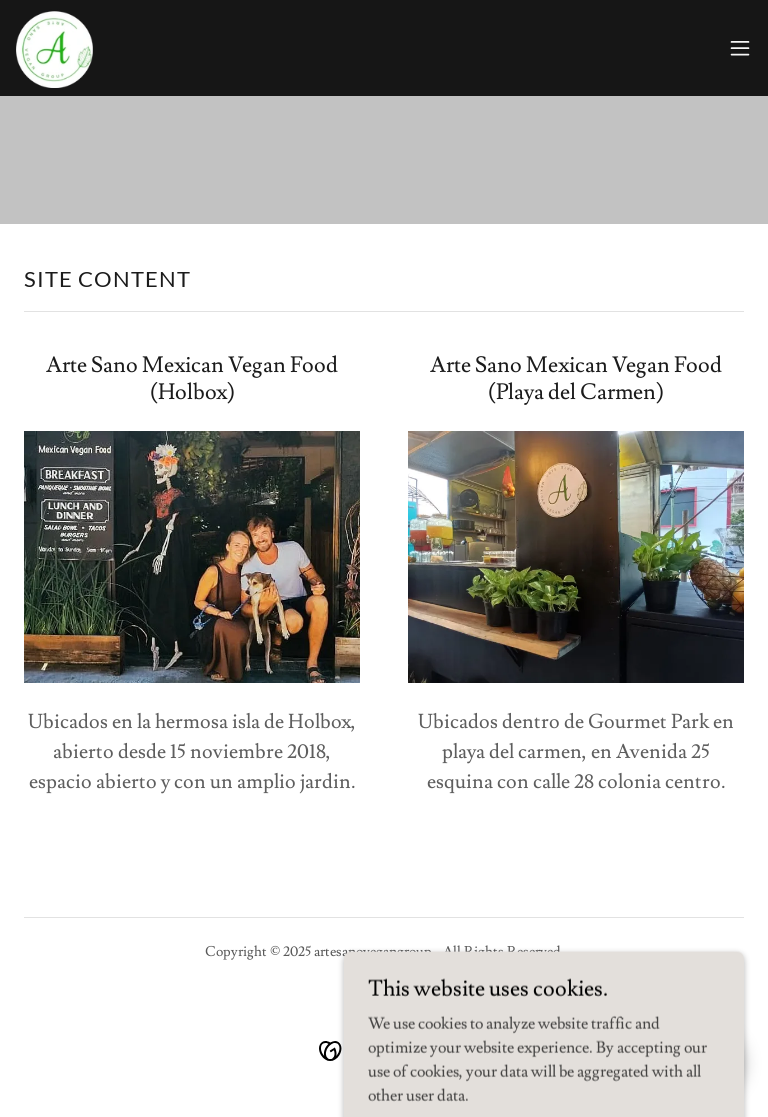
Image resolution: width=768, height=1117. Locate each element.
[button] (740, 48)
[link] (56, 48)
